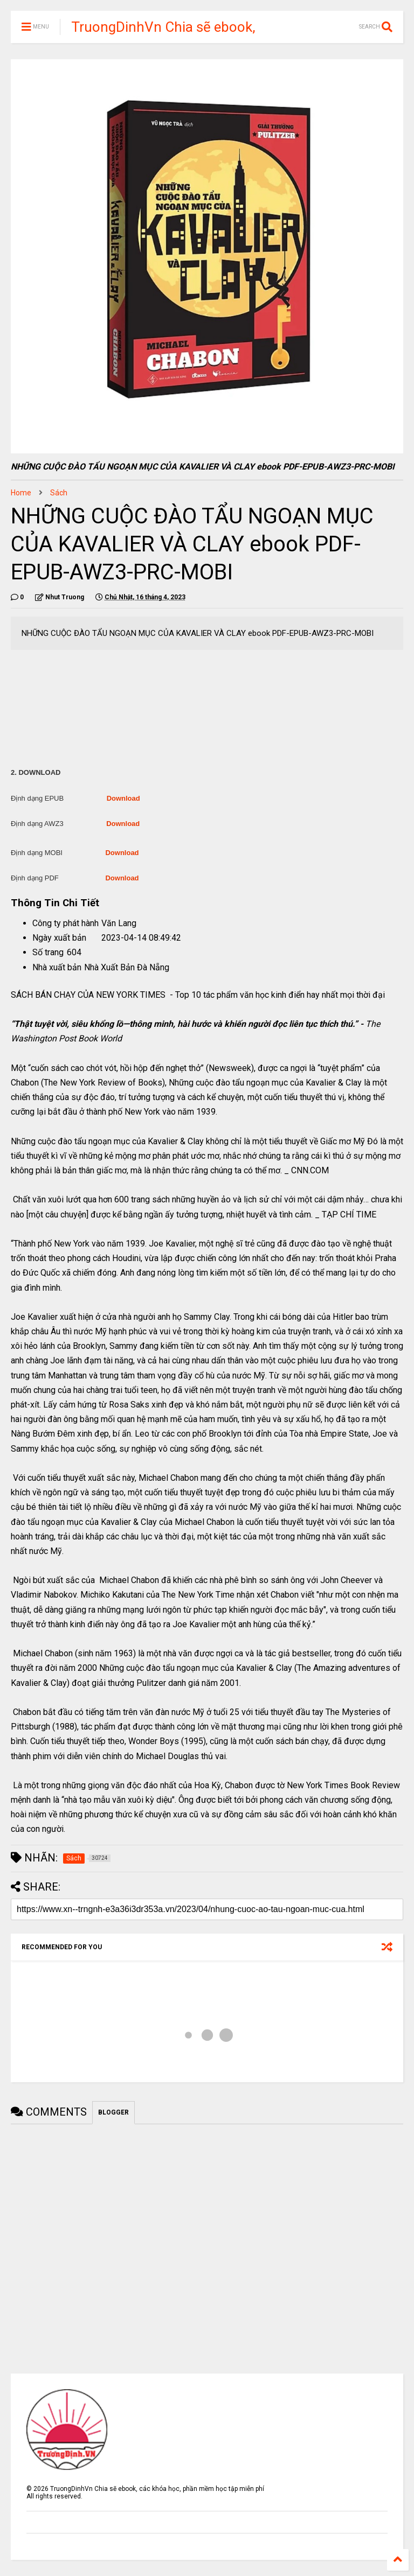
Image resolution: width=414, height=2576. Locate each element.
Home (21, 492)
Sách (58, 492)
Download (123, 798)
